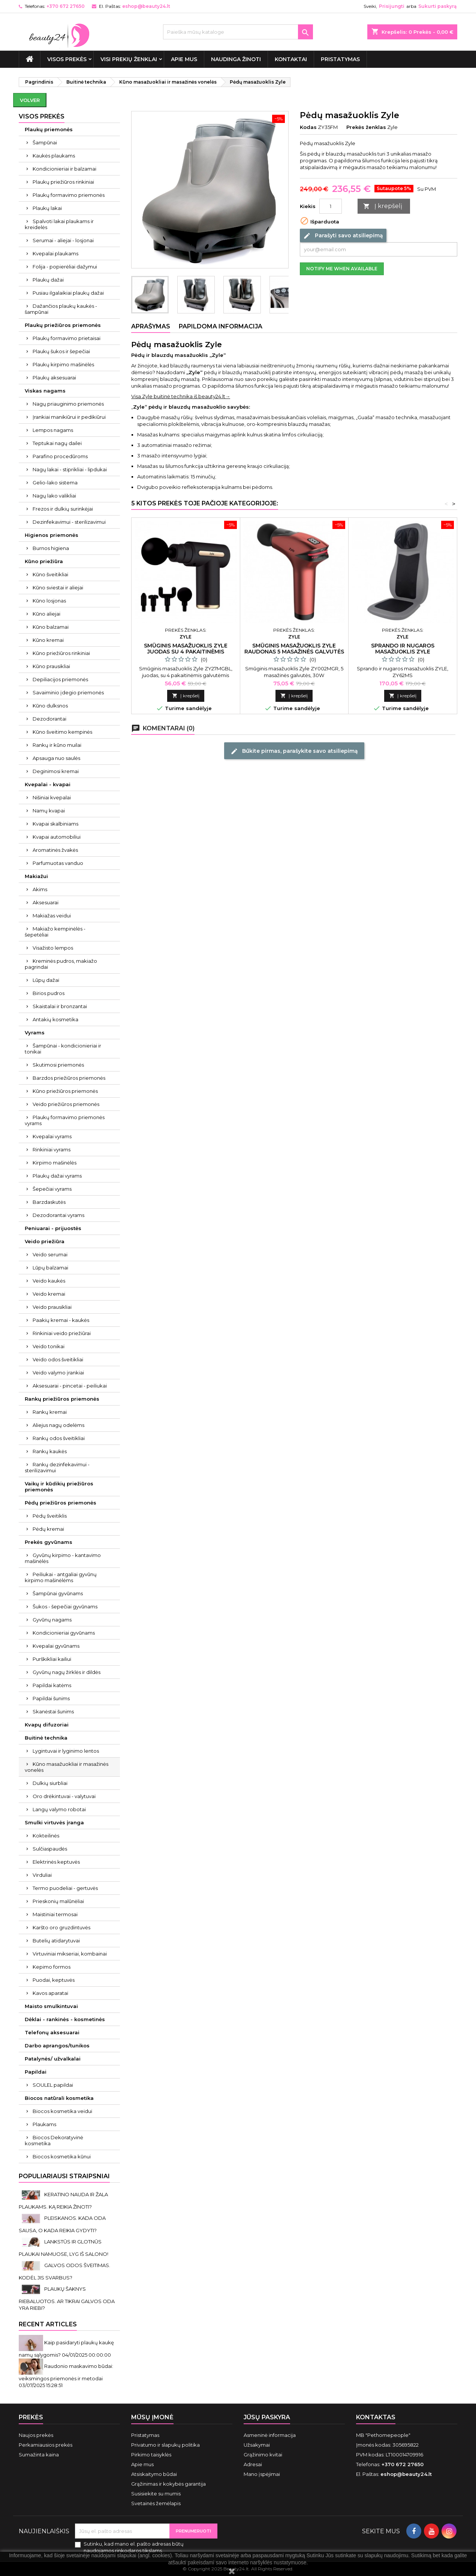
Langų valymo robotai (59, 1809)
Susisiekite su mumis (156, 2494)
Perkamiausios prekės (45, 2445)
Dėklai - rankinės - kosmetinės (65, 2019)
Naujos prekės (36, 2435)
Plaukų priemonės (49, 129)
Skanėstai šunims (53, 1711)
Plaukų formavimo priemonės (69, 195)
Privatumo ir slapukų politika (165, 2445)
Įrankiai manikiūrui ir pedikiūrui (69, 417)
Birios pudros (48, 993)
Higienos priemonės (51, 535)
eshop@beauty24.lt (146, 6)
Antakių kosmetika (55, 1019)
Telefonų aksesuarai (52, 2032)
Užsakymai (257, 2445)
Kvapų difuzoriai (47, 1725)
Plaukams (44, 2124)
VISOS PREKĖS (67, 59)
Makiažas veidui (52, 916)
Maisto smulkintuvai (51, 2006)
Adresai (253, 2464)
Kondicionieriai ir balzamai (64, 169)
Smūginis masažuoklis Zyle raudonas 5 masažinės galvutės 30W (294, 651)
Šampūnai (45, 142)
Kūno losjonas (49, 601)
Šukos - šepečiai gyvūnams (65, 1606)
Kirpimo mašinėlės (54, 1163)
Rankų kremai (50, 1412)
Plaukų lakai (47, 208)
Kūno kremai (48, 640)
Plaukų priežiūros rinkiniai (63, 182)
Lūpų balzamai (50, 1268)
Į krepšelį (382, 206)
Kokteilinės (46, 1836)
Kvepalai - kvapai (47, 784)
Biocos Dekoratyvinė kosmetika (54, 2140)
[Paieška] (238, 31)
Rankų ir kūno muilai (57, 745)
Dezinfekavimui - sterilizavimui (69, 522)
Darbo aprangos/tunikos (57, 2046)
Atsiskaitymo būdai (154, 2474)
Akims (40, 889)
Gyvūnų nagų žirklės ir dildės (66, 1672)
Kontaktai (291, 59)
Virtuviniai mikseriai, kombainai (70, 1954)
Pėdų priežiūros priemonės (60, 1503)
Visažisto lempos (53, 948)
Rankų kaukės (50, 1451)
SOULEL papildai (53, 2085)
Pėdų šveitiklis (50, 1516)
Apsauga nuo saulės (56, 758)
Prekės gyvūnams (48, 1542)
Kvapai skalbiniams (55, 824)
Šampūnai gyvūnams (58, 1593)
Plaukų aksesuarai (54, 378)
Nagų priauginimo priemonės (68, 404)
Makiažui (36, 876)
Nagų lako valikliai (54, 496)
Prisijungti (391, 6)
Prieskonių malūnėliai (58, 1901)
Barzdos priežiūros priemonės (69, 1078)
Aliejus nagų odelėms (58, 1425)
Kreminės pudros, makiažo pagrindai (61, 964)
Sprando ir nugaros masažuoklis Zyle (402, 648)
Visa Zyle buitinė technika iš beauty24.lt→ (180, 396)
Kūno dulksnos (50, 706)
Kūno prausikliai (51, 666)
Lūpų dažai (46, 980)
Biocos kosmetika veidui (62, 2111)
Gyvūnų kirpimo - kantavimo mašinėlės (63, 1558)
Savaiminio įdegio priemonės (68, 692)
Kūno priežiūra (44, 561)
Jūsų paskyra (267, 2417)
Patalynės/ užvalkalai (53, 2059)
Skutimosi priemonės (58, 1065)
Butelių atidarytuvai (56, 1941)
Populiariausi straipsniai (64, 2176)
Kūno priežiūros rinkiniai (61, 653)
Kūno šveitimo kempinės (62, 732)
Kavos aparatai (50, 1993)
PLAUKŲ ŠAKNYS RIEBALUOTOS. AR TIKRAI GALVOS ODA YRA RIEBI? (67, 2298)
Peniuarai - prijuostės (53, 1228)
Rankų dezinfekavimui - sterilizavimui (57, 1467)
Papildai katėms (52, 1685)
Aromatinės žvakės (55, 850)
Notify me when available (341, 268)
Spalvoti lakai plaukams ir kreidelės (59, 224)
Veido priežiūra (44, 1241)
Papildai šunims (51, 1698)
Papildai (35, 2072)
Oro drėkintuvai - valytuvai (64, 1796)
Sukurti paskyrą (437, 6)
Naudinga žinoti (236, 59)
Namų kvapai (49, 811)
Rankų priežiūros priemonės (62, 1399)
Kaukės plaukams (54, 156)
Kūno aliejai (46, 614)
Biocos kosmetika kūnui (62, 2156)
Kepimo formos (51, 1967)
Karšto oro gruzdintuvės (61, 1927)
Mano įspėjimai (262, 2474)
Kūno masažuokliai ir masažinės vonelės (66, 1767)
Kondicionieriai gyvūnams (64, 1633)
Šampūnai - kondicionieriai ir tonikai (63, 1049)
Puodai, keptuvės (54, 1980)
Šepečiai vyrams (52, 1189)
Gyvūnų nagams (52, 1620)
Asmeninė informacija (270, 2435)
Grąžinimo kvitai (263, 2455)
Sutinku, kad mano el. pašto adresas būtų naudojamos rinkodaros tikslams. (134, 2547)
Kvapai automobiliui (57, 837)
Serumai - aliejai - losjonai (63, 240)
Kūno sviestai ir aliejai (58, 587)
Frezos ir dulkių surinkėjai (63, 509)
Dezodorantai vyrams (58, 1215)
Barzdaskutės (49, 1202)
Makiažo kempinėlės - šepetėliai (55, 932)
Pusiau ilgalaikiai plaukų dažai (68, 293)
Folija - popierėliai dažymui (65, 267)
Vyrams (35, 1032)
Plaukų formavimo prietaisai (66, 338)
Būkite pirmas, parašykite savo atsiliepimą (294, 751)
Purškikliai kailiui (52, 1659)
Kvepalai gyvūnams (56, 1646)
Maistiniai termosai (55, 1914)
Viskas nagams (45, 391)
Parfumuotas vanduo (58, 863)
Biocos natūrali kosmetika (59, 2098)
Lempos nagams (53, 430)
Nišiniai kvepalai (52, 797)
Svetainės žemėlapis (156, 2503)
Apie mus (184, 59)
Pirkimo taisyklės (151, 2455)
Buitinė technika (46, 1738)
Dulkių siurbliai (50, 1783)
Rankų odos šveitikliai (59, 1438)
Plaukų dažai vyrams (57, 1176)
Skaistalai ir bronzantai (60, 1006)
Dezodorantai (49, 719)
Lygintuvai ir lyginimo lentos (66, 1751)
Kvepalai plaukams (55, 253)
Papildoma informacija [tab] (220, 326)
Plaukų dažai (48, 280)
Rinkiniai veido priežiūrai (62, 1333)
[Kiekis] (330, 206)
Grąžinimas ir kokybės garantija (168, 2484)
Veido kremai (49, 1294)
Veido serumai (50, 1254)
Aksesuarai (45, 902)
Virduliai (42, 1875)
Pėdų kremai (48, 1529)
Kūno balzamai (51, 627)
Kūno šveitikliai (50, 574)
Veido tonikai (48, 1346)
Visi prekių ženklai (128, 59)
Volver (30, 100)
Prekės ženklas (366, 127)
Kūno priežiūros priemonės (65, 1091)
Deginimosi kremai (56, 771)
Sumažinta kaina (39, 2455)
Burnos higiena (51, 548)
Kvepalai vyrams (52, 1136)
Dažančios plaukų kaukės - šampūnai (61, 309)
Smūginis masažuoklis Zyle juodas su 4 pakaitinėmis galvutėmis (186, 651)
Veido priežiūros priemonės (66, 1104)
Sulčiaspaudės (50, 1849)
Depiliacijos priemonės (60, 679)
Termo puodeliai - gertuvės (65, 1888)
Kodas (308, 127)
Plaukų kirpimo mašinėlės (63, 364)
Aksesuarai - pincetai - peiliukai (70, 1386)
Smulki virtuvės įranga (54, 1822)
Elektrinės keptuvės (56, 1862)
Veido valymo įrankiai (58, 1373)
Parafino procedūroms (60, 456)
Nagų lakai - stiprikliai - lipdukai (70, 469)
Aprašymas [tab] (150, 326)
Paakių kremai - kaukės (61, 1320)
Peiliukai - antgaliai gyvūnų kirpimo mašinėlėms (61, 1577)
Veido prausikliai (52, 1307)
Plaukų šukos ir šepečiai (61, 351)
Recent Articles (48, 2324)
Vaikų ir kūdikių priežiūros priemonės (59, 1487)
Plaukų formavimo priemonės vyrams (65, 1120)
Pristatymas (340, 59)
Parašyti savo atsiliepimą (343, 236)
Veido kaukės (49, 1281)
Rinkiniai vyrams (51, 1149)
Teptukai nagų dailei (57, 443)
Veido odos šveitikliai (58, 1359)
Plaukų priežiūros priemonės (63, 325)
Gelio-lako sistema (55, 483)
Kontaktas (375, 2417)
